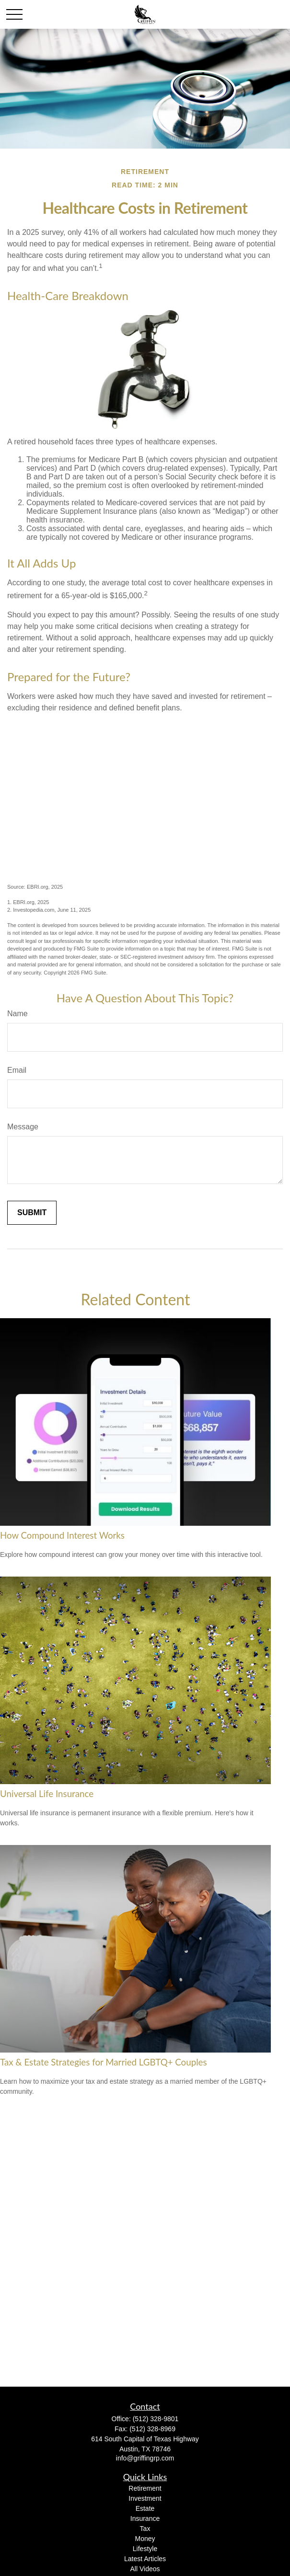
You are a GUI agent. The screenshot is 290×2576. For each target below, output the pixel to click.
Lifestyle (145, 2549)
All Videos (145, 2569)
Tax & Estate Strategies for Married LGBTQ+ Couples (103, 2062)
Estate (145, 2508)
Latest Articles (145, 2559)
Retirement (144, 2488)
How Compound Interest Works (62, 1535)
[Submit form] (32, 1213)
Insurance (145, 2518)
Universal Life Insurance (46, 1793)
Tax (145, 2528)
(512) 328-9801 (156, 2419)
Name (17, 1014)
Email (16, 1070)
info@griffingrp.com (145, 2458)
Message (22, 1127)
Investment (144, 2498)
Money (145, 2538)
